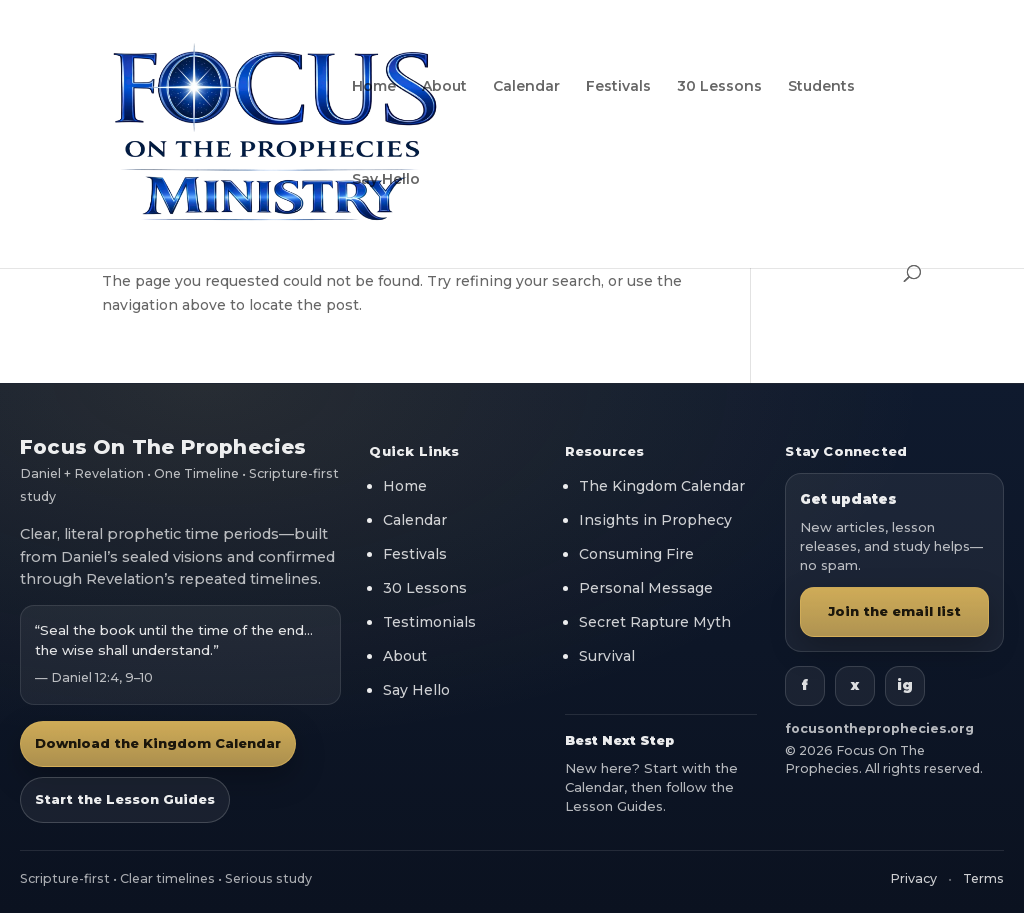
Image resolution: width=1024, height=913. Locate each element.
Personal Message (646, 588)
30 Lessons (719, 87)
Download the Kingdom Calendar (158, 743)
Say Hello (386, 180)
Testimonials (429, 622)
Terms (983, 878)
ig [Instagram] (905, 685)
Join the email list (894, 611)
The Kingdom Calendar (662, 486)
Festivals (618, 87)
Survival (607, 656)
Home (374, 87)
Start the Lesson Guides (125, 799)
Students (821, 87)
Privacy (913, 878)
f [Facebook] (805, 685)
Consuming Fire (636, 554)
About (444, 87)
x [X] (855, 685)
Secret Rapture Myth (655, 622)
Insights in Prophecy (655, 520)
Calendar (526, 87)
